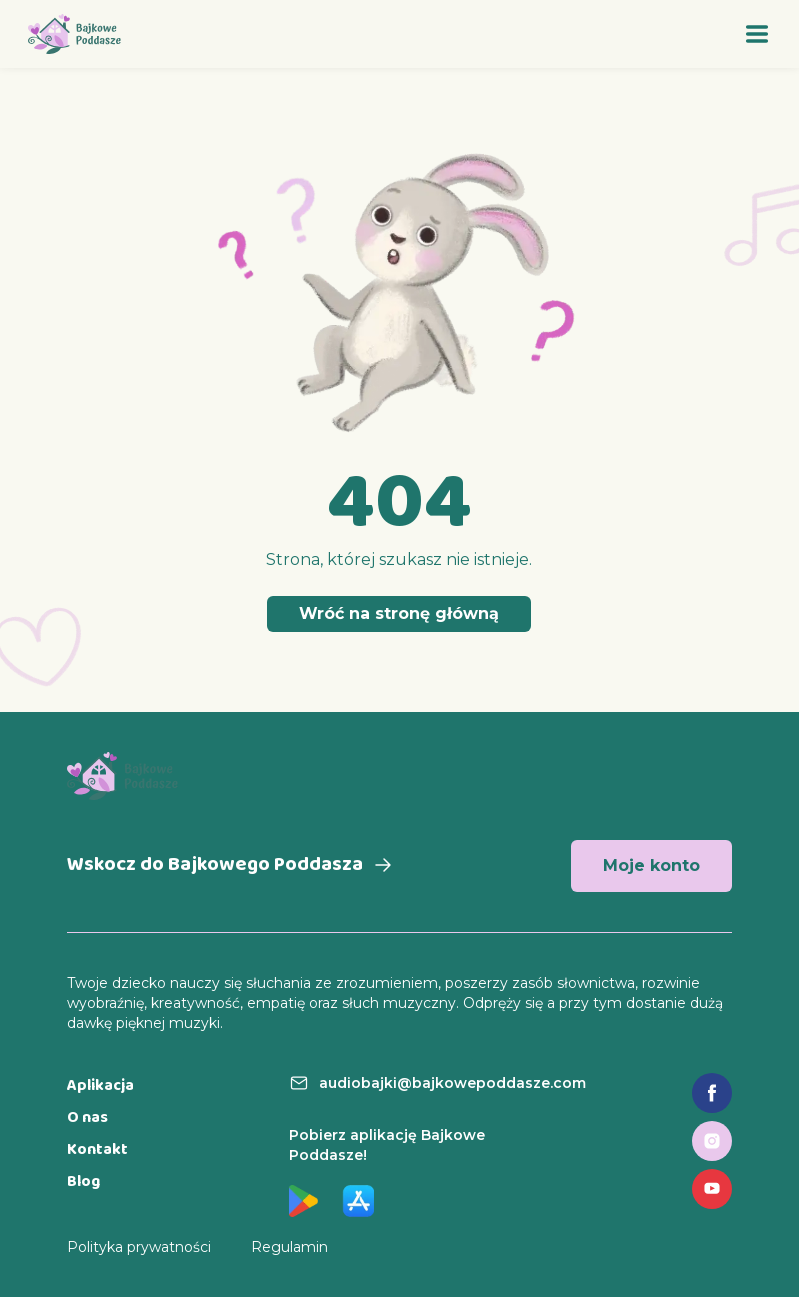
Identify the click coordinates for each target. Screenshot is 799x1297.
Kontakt (97, 1150)
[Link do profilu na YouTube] (712, 1189)
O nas (87, 1118)
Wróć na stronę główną (399, 613)
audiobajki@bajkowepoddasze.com (452, 1083)
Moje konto (651, 865)
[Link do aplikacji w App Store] (358, 1201)
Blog (83, 1182)
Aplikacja (100, 1086)
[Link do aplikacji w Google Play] (303, 1201)
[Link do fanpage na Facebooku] (712, 1093)
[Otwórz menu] (757, 34)
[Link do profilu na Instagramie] (712, 1141)
